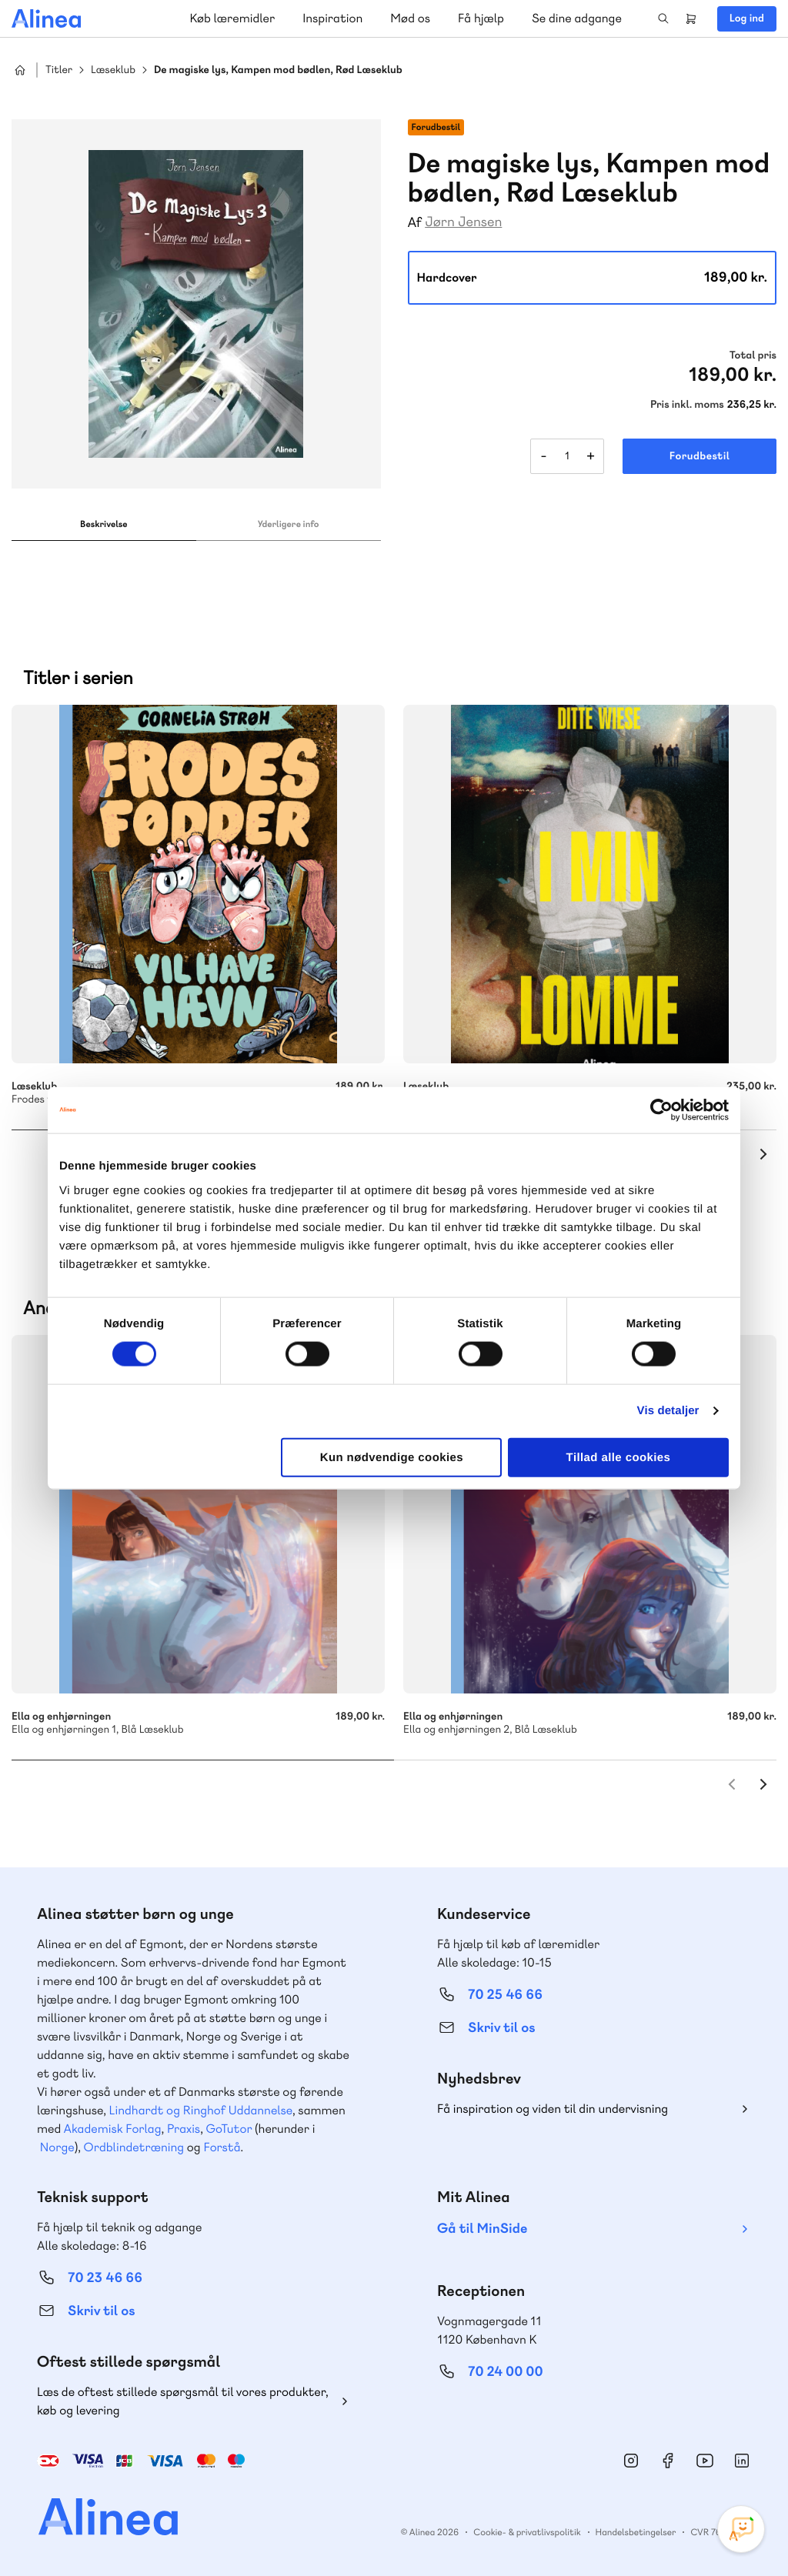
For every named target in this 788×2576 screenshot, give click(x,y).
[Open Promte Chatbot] (741, 2529)
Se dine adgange (577, 18)
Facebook (668, 2460)
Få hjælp (481, 18)
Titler (58, 70)
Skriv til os (501, 2028)
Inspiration (332, 18)
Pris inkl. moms (687, 405)
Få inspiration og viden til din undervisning (552, 2109)
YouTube (705, 2460)
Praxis (183, 2129)
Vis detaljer (668, 1410)
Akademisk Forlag (113, 2129)
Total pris (753, 355)
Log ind (747, 18)
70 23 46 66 (105, 2278)
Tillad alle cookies (618, 1456)
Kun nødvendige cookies (391, 1456)
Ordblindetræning (134, 2147)
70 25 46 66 (505, 1995)
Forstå (221, 2147)
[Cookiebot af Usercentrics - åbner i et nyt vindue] (661, 1110)
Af (415, 223)
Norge (57, 2147)
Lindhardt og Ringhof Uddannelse (200, 2110)
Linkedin (742, 2460)
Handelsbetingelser (636, 2532)
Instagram (631, 2460)
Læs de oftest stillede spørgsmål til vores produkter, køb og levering (183, 2401)
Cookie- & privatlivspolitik (526, 2532)
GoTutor (229, 2129)
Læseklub (113, 70)
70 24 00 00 (505, 2372)
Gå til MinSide (482, 2228)
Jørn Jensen (463, 222)
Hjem (20, 70)
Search (663, 18)
